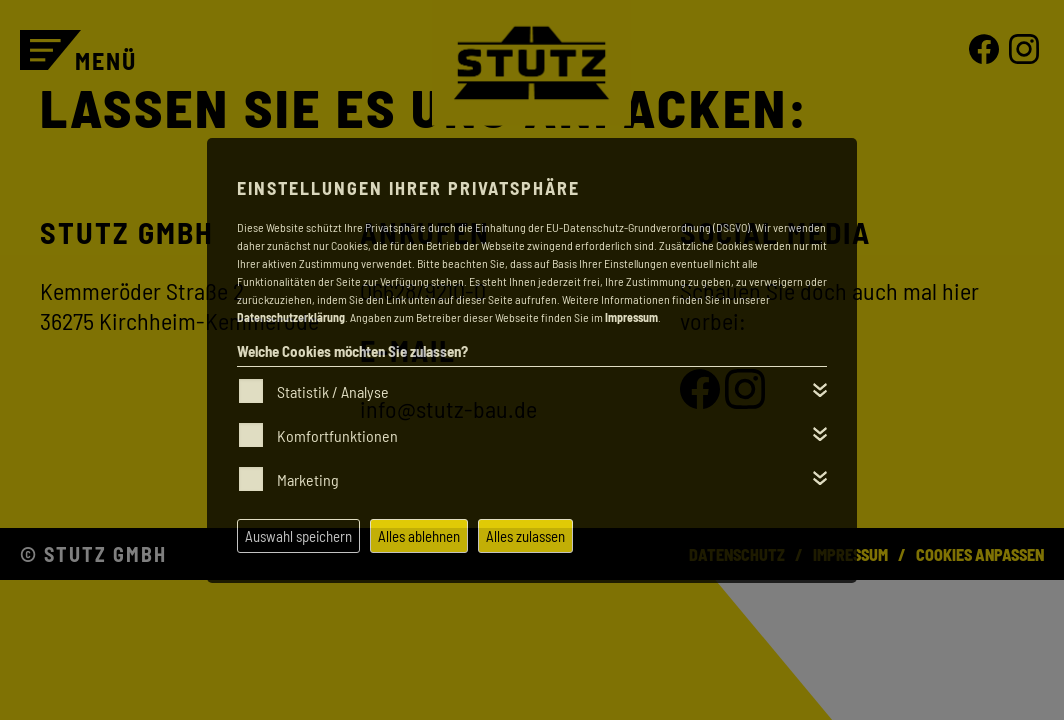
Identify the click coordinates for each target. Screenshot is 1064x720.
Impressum (631, 317)
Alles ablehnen (419, 536)
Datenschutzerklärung (291, 317)
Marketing (308, 479)
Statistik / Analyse (333, 391)
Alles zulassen (525, 536)
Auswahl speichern (298, 536)
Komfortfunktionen (337, 435)
